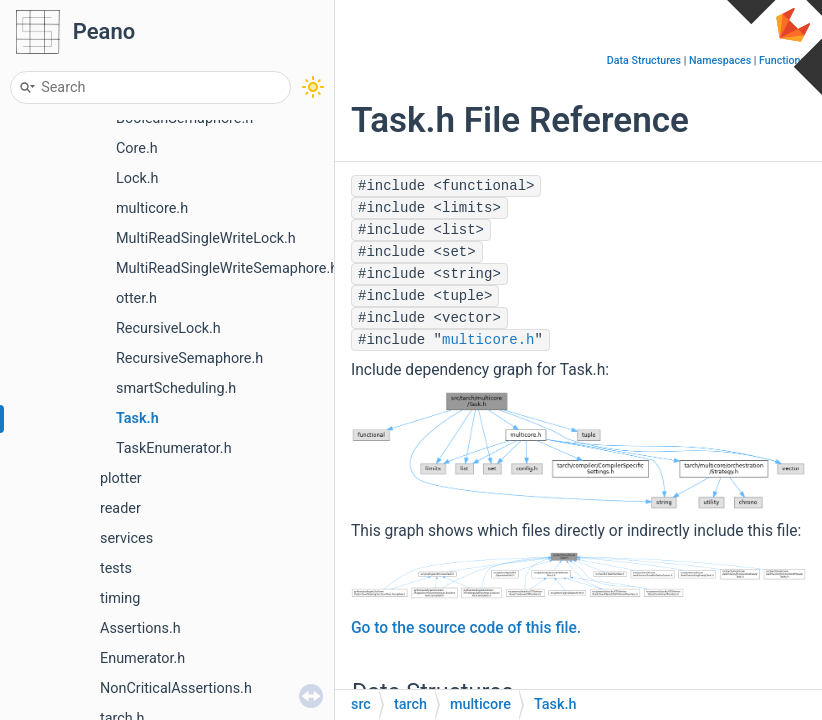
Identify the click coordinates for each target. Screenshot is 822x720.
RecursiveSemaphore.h (189, 358)
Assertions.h (140, 628)
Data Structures (644, 60)
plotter (121, 478)
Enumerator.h (142, 658)
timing (120, 598)
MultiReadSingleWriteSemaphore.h (227, 268)
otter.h (136, 298)
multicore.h (152, 208)
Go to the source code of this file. (466, 628)
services (126, 538)
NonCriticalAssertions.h (176, 688)
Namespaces (720, 60)
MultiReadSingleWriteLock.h (206, 238)
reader (120, 508)
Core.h (137, 148)
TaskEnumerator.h (174, 448)
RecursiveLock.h (168, 328)
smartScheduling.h (176, 388)
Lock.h (137, 178)
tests (116, 568)
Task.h (137, 418)
